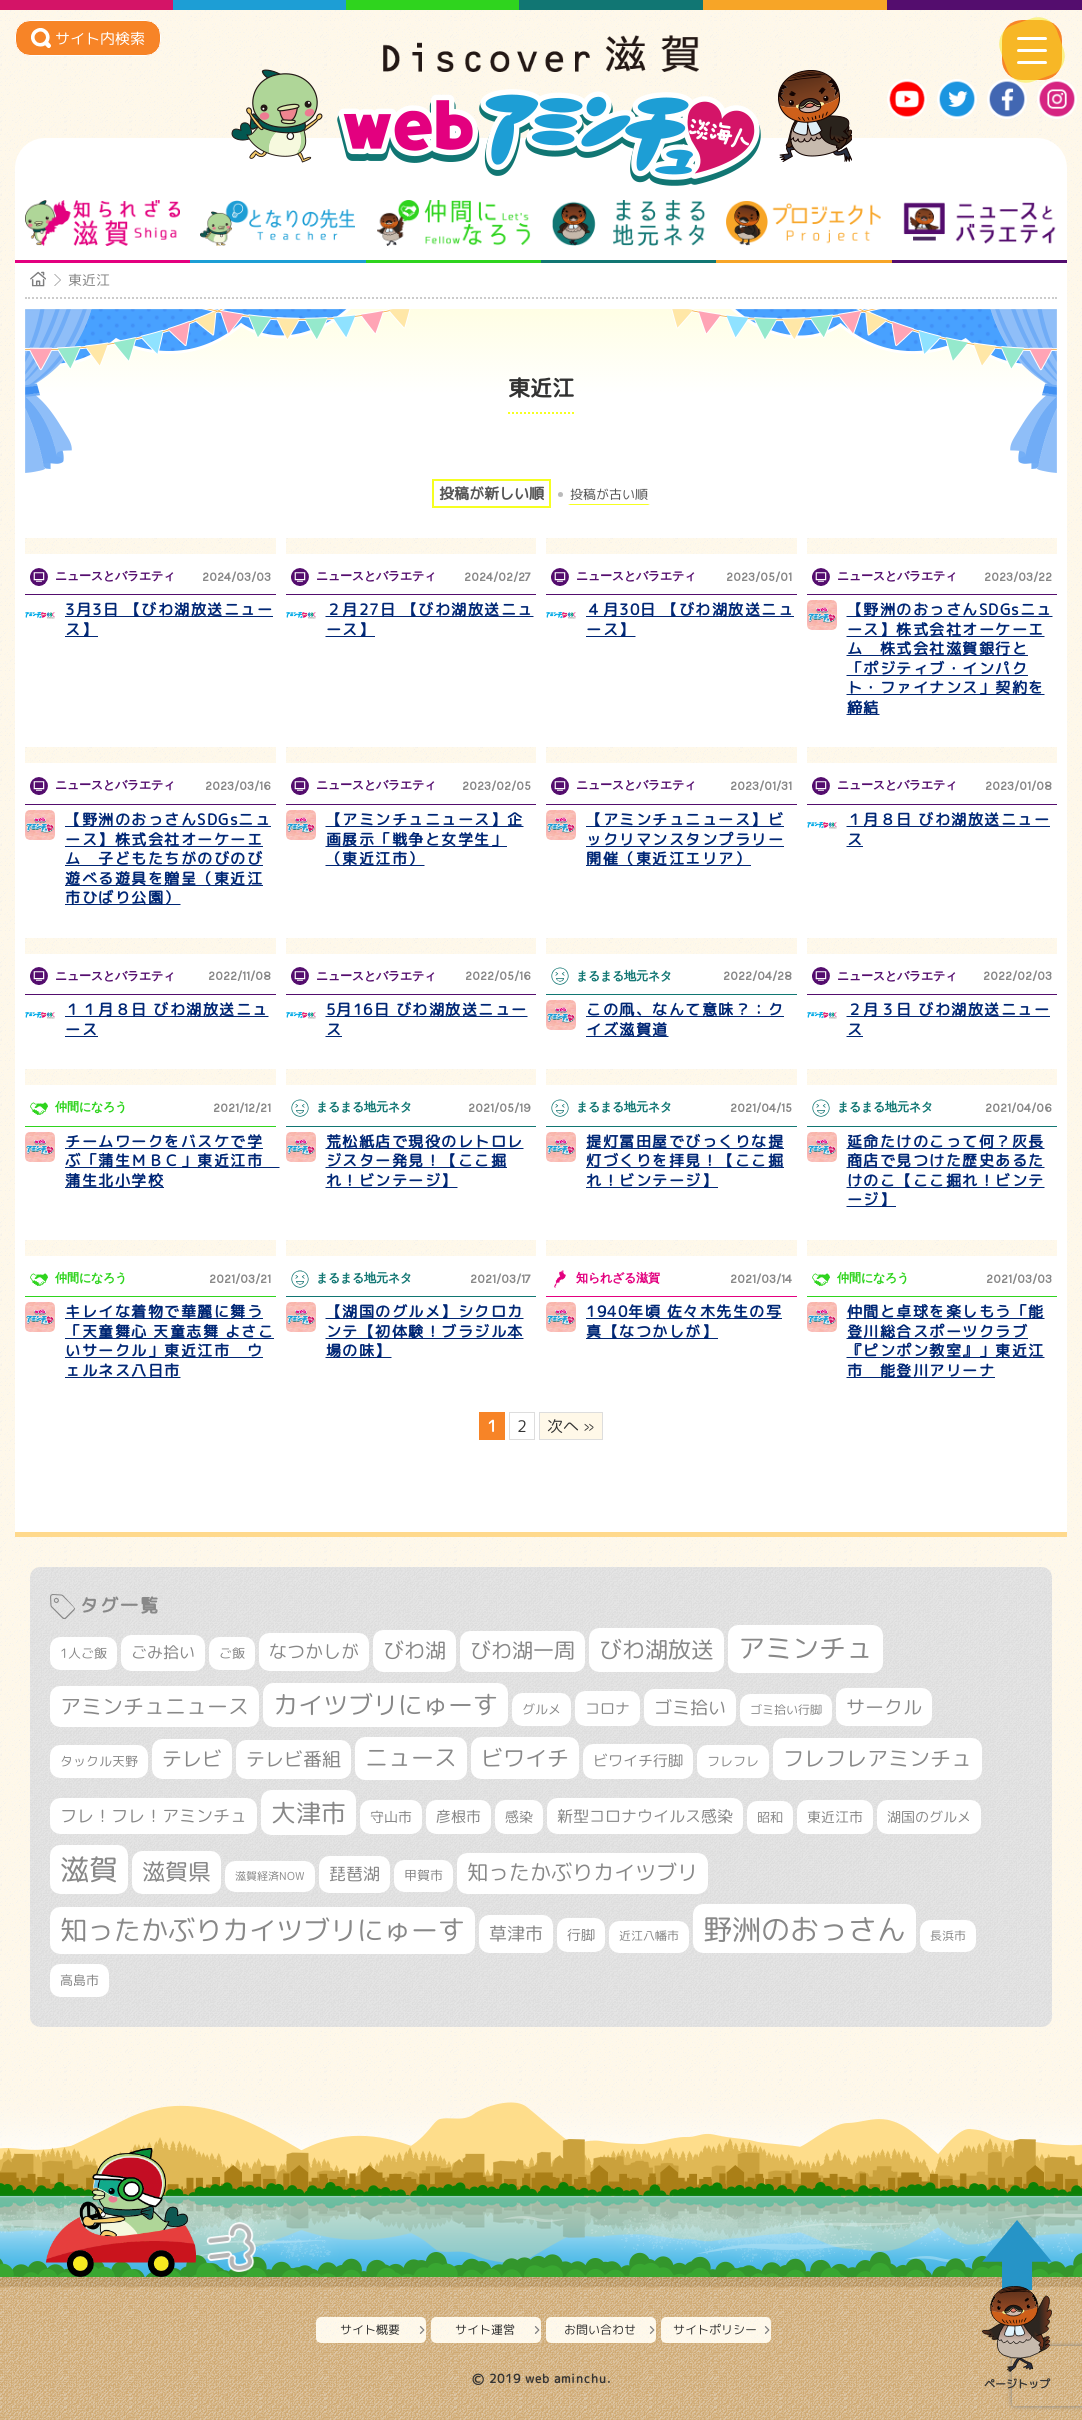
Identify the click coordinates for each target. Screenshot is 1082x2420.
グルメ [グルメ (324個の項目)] (541, 1709)
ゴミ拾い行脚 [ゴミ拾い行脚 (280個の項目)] (786, 1709)
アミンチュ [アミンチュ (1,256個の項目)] (805, 1648)
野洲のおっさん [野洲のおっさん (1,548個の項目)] (804, 1928)
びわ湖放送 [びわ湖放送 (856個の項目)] (656, 1649)
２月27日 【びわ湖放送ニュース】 (430, 619)
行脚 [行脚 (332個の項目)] (581, 1934)
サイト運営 (485, 2329)
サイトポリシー (715, 2329)
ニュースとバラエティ (979, 223)
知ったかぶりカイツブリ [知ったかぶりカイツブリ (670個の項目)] (582, 1872)
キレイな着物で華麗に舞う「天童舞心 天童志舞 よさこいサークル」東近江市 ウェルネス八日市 (169, 1341)
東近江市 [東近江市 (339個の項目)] (835, 1816)
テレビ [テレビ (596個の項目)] (192, 1758)
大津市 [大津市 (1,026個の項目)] (308, 1812)
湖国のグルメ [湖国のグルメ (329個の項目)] (929, 1816)
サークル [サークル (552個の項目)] (884, 1707)
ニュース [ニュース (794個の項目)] (411, 1757)
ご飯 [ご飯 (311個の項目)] (232, 1653)
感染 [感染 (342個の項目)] (519, 1817)
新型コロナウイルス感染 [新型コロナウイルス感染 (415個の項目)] (645, 1816)
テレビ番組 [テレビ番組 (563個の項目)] (293, 1759)
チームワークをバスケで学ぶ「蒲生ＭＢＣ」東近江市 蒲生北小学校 (172, 1161)
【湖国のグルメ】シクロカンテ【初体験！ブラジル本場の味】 (425, 1331)
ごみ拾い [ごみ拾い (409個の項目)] (163, 1652)
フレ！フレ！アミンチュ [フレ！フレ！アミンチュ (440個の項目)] (153, 1815)
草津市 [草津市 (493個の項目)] (516, 1933)
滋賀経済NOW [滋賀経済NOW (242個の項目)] (270, 1876)
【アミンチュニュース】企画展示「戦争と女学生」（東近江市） (425, 839)
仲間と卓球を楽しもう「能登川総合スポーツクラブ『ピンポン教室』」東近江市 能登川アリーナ (946, 1341)
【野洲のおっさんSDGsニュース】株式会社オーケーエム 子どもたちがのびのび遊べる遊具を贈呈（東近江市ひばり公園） (168, 858)
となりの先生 (277, 223)
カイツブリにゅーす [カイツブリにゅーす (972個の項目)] (385, 1704)
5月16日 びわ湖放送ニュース (427, 1019)
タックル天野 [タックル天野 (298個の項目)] (99, 1761)
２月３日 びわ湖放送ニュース (949, 1019)
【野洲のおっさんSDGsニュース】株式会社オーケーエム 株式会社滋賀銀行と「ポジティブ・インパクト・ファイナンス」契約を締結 (950, 658)
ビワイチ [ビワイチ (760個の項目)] (525, 1757)
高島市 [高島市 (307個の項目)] (79, 1980)
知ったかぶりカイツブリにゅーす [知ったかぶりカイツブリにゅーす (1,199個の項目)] (262, 1930)
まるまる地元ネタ (628, 223)
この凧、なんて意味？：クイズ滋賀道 (685, 1019)
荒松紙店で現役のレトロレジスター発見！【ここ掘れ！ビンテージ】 (425, 1161)
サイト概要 (370, 2329)
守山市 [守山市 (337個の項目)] (391, 1816)
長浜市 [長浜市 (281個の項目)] (948, 1935)
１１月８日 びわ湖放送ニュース (167, 1019)
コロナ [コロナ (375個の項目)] (607, 1708)
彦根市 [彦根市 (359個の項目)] (458, 1816)
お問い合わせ (600, 2329)
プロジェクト (803, 223)
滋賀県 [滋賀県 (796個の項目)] (176, 1871)
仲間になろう (453, 223)
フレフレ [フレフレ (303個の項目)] (733, 1761)
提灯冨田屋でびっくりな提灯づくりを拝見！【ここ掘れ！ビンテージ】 (685, 1161)
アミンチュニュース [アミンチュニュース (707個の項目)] (154, 1706)
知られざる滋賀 (102, 223)
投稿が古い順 (609, 494)
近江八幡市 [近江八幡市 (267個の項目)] (649, 1936)
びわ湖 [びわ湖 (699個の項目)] (414, 1650)
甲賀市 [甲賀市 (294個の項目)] (423, 1875)
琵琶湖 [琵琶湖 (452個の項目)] (354, 1873)
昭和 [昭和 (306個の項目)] (770, 1817)
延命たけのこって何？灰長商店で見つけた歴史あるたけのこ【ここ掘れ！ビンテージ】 (946, 1171)
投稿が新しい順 (491, 493)
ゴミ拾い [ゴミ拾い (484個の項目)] (690, 1707)
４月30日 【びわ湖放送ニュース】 (690, 619)
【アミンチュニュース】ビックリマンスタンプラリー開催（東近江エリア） (685, 839)
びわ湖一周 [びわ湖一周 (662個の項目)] (522, 1650)
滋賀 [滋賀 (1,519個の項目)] (89, 1869)
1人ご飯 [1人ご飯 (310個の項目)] (83, 1653)
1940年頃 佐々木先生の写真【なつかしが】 (684, 1321)
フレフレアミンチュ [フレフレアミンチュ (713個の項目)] (877, 1758)
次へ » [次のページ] (571, 1426)
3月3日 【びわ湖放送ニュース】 (169, 619)
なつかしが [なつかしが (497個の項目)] (314, 1651)
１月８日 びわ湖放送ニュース (949, 829)
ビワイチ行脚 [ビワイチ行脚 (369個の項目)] (638, 1760)
